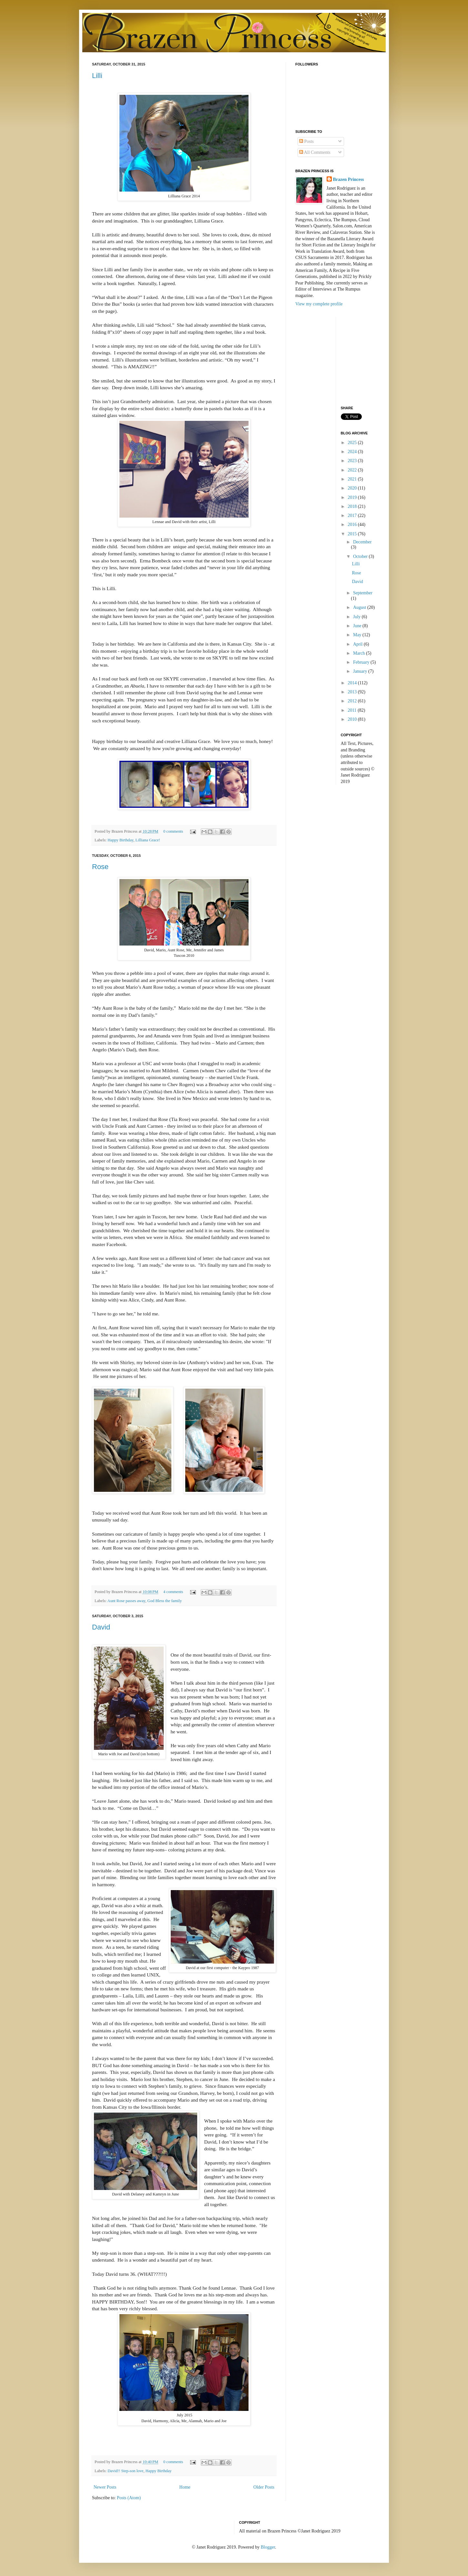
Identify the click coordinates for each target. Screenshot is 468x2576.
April (358, 644)
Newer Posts (105, 2487)
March (359, 653)
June (357, 625)
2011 (353, 710)
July (357, 616)
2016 (353, 524)
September (362, 592)
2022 (353, 470)
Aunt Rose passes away (126, 1601)
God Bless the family (165, 1601)
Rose (100, 867)
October (361, 556)
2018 (353, 506)
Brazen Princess (348, 179)
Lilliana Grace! (148, 840)
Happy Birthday (120, 840)
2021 (353, 479)
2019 (353, 497)
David (101, 1627)
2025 (353, 442)
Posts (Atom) (129, 2497)
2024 (353, 451)
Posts (306, 141)
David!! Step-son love (125, 2471)
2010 (353, 719)
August (360, 607)
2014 (353, 682)
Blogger (268, 2547)
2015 (353, 533)
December (362, 542)
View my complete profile (319, 304)
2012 (353, 700)
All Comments (315, 152)
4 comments (173, 1592)
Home (184, 2487)
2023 (353, 460)
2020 (353, 488)
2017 (353, 515)
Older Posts (263, 2487)
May (357, 634)
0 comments (173, 831)
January (360, 671)
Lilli (97, 76)
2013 (353, 691)
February (362, 662)
